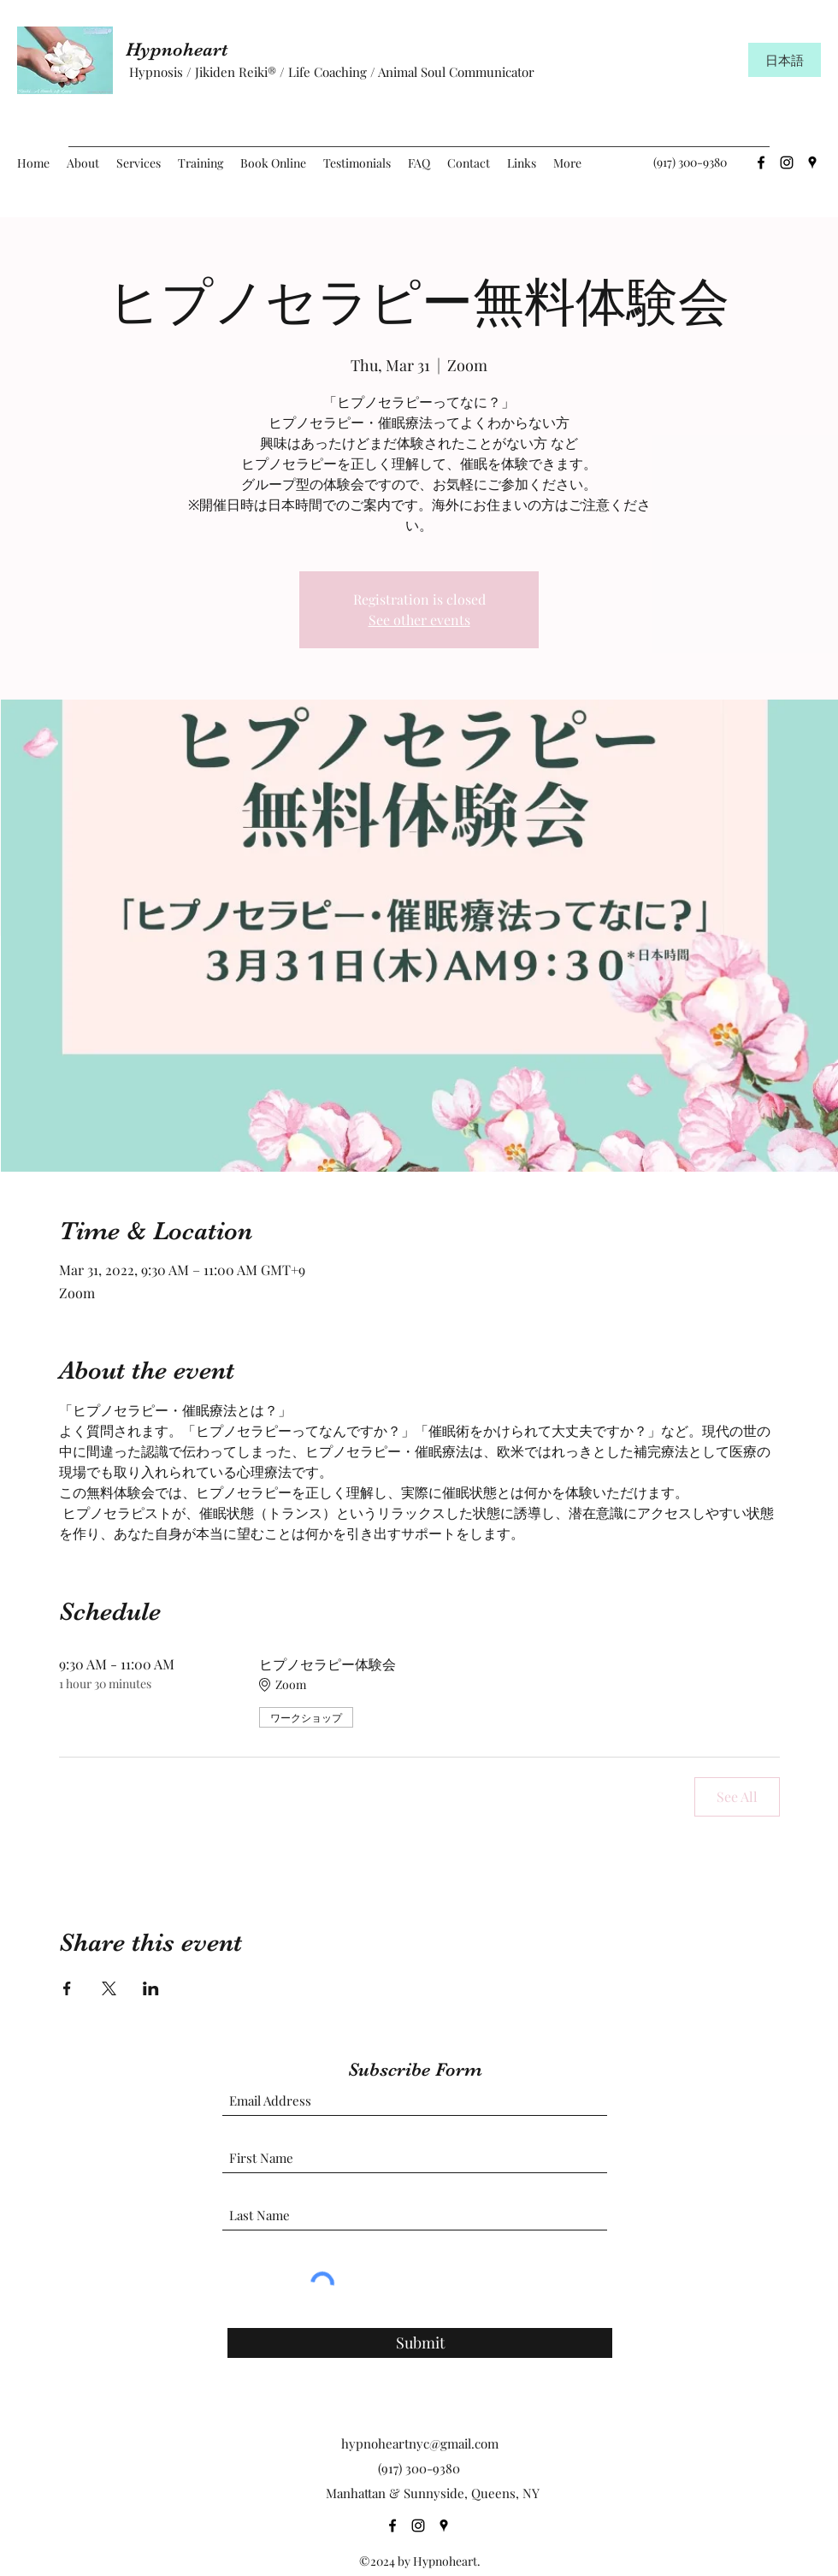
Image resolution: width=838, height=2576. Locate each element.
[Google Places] (812, 162)
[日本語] (784, 60)
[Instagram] (786, 162)
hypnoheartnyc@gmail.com (420, 2443)
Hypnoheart (184, 49)
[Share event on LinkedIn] (151, 1988)
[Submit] (419, 2343)
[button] (138, 163)
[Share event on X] (109, 1988)
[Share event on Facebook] (67, 1988)
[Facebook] (761, 162)
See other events (419, 620)
